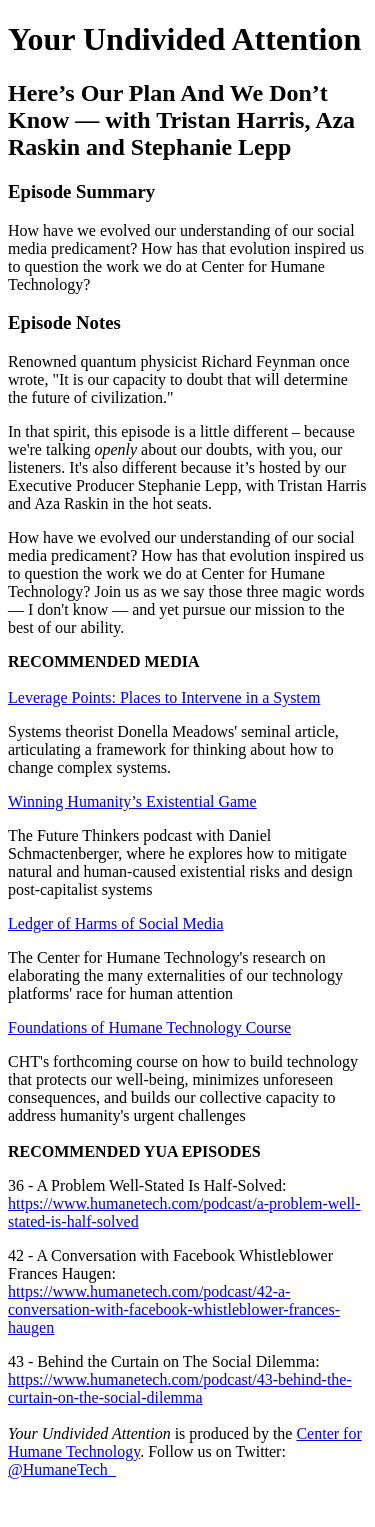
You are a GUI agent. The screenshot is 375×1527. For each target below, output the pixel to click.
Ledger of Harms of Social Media (115, 923)
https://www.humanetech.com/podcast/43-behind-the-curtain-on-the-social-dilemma (180, 1388)
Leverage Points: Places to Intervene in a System (164, 697)
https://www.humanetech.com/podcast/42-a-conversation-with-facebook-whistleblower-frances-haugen (174, 1309)
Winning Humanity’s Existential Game (132, 801)
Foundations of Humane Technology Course (149, 1027)
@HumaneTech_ (62, 1469)
